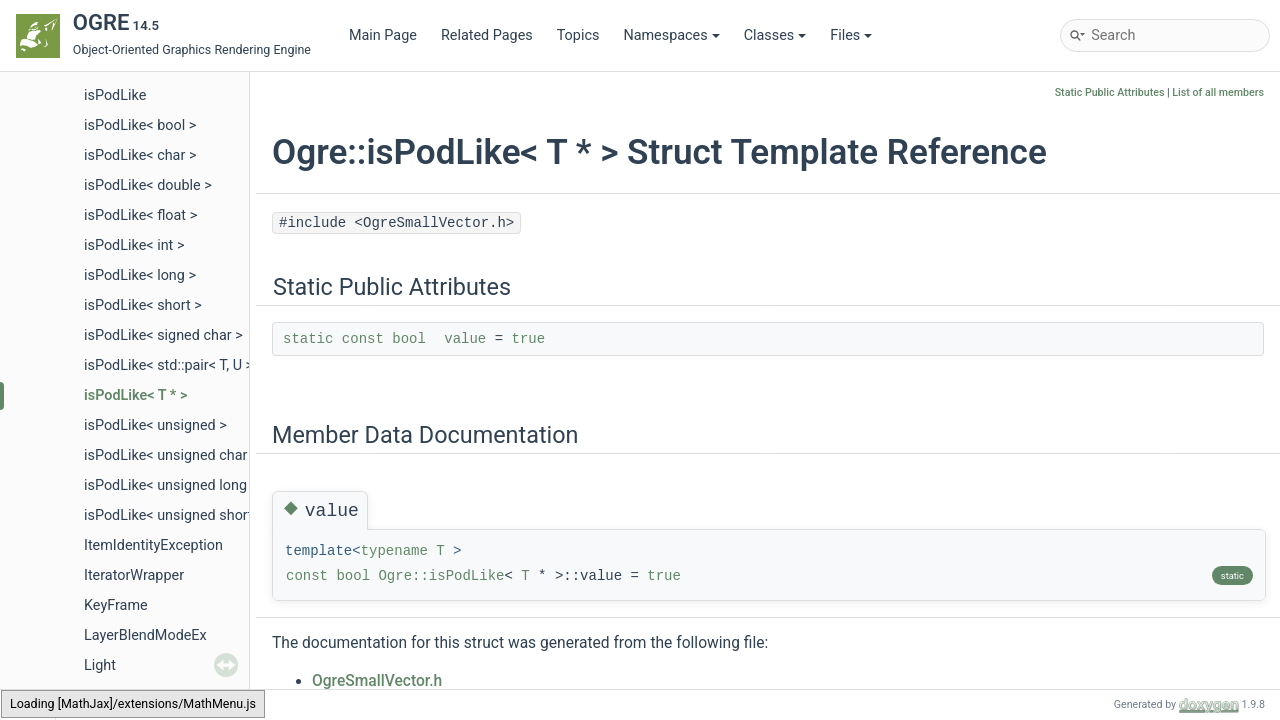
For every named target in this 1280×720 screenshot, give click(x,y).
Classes (775, 35)
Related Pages (487, 35)
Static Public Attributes (1110, 92)
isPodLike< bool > (140, 125)
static (308, 339)
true (529, 339)
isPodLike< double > (148, 185)
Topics (578, 35)
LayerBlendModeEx (145, 635)
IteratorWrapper (134, 575)
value (465, 339)
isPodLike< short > (143, 305)
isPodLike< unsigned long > (171, 485)
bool (409, 339)
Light (100, 665)
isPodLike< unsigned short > (174, 515)
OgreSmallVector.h (377, 681)
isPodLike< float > (140, 215)
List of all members (1218, 92)
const (363, 339)
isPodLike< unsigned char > (171, 455)
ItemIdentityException (153, 545)
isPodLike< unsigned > (155, 425)
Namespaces (671, 35)
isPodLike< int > (134, 245)
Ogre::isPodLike (441, 576)
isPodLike (115, 95)
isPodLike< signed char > (163, 335)
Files (851, 35)
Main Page (383, 35)
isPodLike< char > (140, 155)
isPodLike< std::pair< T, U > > (174, 365)
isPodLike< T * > (135, 395)
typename (394, 551)
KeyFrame (116, 605)
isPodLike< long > (140, 275)
